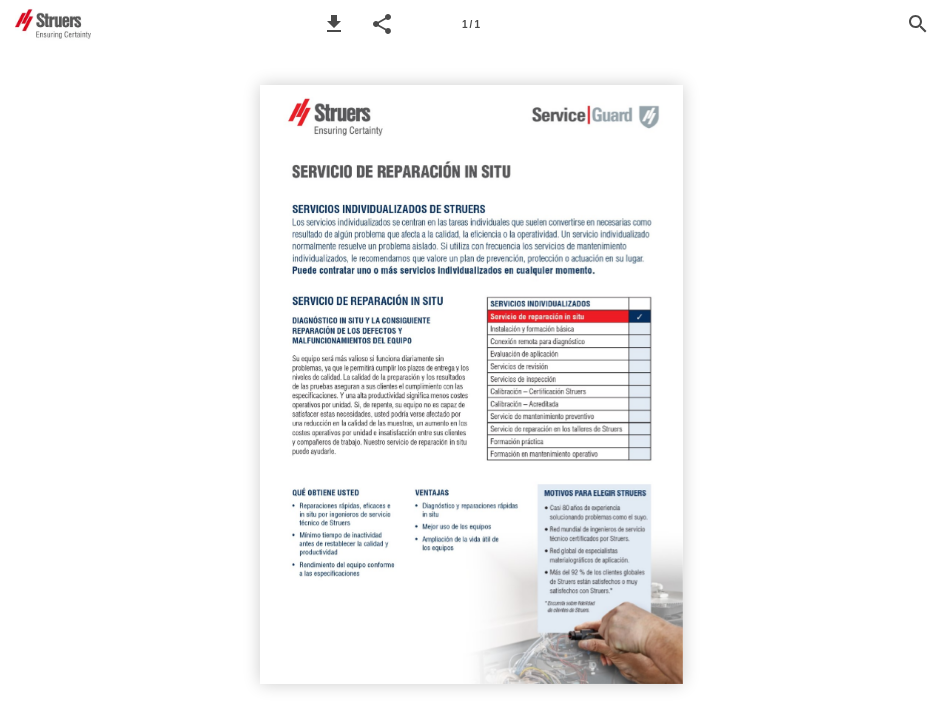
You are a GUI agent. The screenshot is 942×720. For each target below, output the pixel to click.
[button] (334, 24)
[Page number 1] (471, 24)
